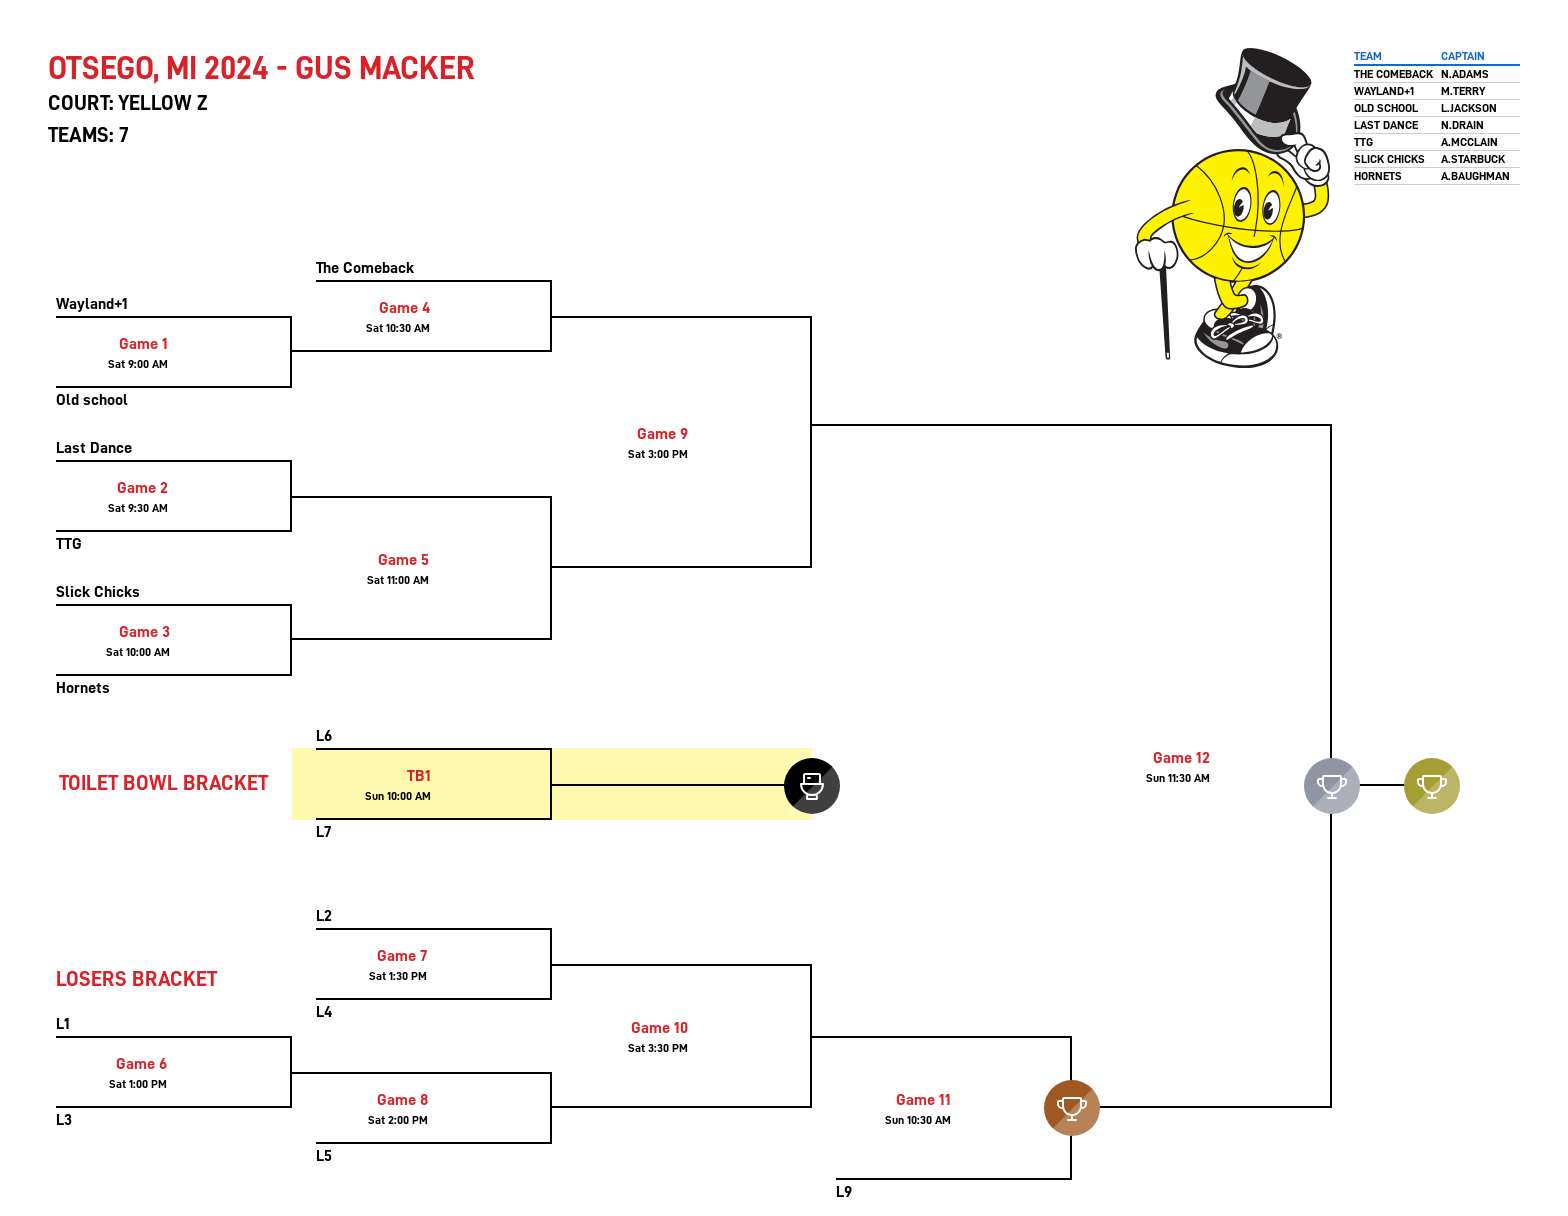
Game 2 (142, 488)
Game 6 (141, 1064)
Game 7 (402, 956)
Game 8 (402, 1100)
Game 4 (404, 308)
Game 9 (662, 434)
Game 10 (659, 1028)
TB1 (419, 776)
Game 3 (144, 632)
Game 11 (923, 1100)
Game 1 (143, 344)
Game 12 (1181, 758)
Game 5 (403, 560)
